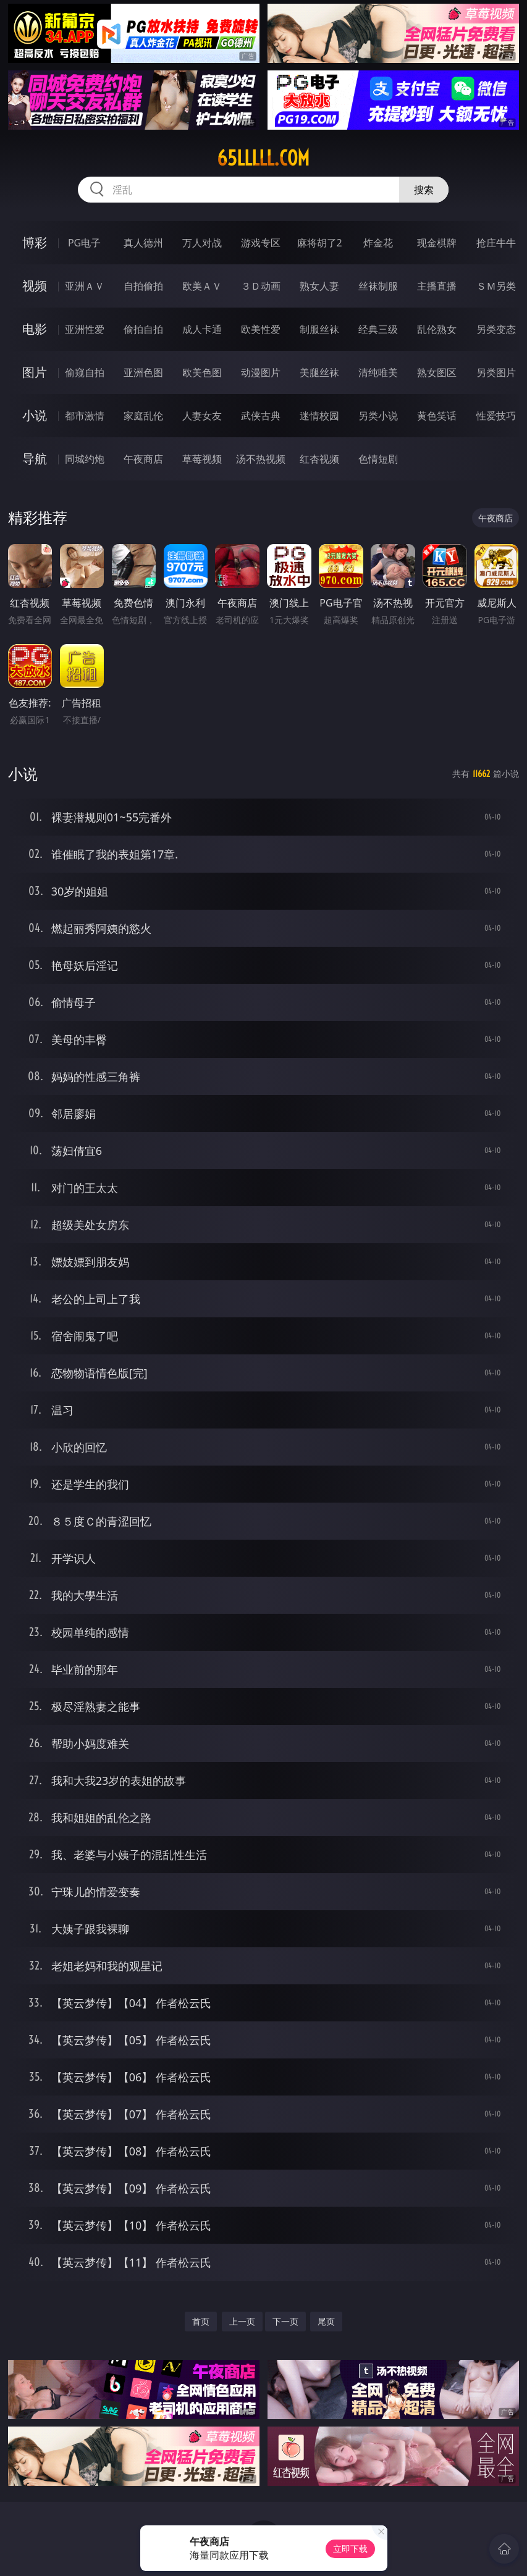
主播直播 (437, 286)
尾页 (326, 2321)
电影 (34, 329)
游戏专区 (260, 243)
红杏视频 (319, 459)
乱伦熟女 (437, 329)
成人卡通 (202, 329)
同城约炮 (84, 459)
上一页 (242, 2321)
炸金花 (378, 243)
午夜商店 (143, 459)
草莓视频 (202, 459)
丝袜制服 (378, 286)
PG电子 (84, 243)
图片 (34, 372)
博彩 (34, 242)
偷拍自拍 (143, 329)
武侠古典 (260, 415)
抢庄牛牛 (496, 243)
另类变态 (496, 329)
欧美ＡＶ (202, 286)
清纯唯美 (378, 372)
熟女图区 (437, 372)
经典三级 (378, 329)
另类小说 (378, 415)
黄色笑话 (437, 415)
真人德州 (143, 243)
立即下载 (350, 2548)
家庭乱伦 (143, 415)
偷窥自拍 (84, 372)
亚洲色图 (143, 372)
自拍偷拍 (143, 286)
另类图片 (496, 372)
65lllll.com (263, 158)
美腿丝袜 (319, 372)
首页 (200, 2321)
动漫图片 (260, 372)
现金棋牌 (437, 243)
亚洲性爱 (84, 329)
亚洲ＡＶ (84, 286)
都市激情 (84, 415)
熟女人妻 (319, 286)
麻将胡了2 (319, 243)
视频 (34, 285)
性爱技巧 (496, 415)
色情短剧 (378, 459)
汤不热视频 (260, 459)
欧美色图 (202, 372)
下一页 (285, 2321)
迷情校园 (319, 415)
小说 (34, 415)
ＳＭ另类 (496, 286)
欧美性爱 (260, 329)
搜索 (424, 189)
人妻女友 (202, 415)
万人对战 (202, 243)
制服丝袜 (319, 329)
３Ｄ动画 (260, 286)
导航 (34, 458)
